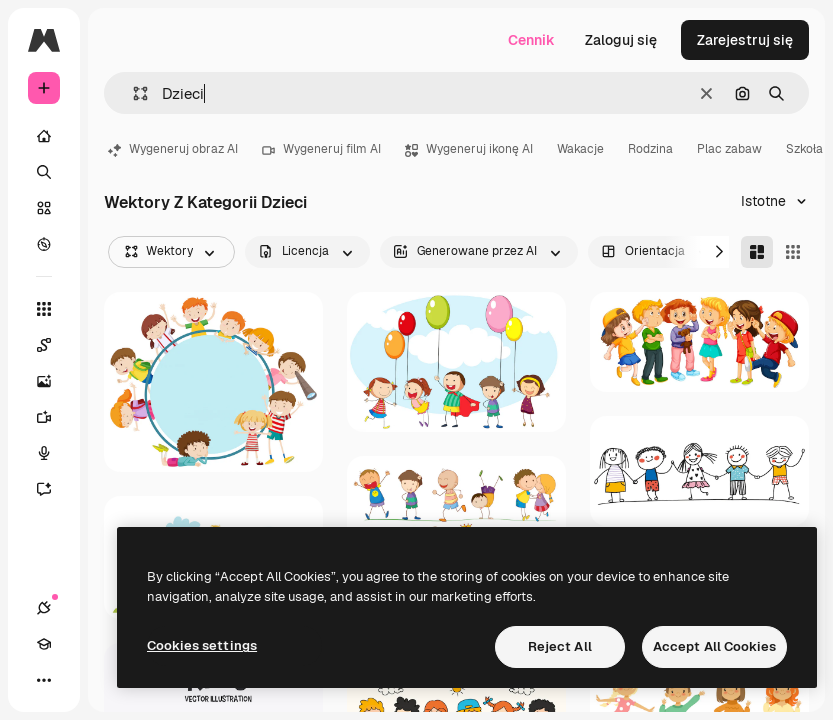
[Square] (793, 252)
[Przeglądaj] (44, 244)
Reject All (560, 646)
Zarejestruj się (745, 40)
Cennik (531, 40)
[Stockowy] (44, 208)
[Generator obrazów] (54, 381)
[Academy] (44, 644)
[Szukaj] (44, 172)
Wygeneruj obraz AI (173, 149)
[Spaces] (54, 345)
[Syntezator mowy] (54, 453)
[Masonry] (757, 252)
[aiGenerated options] (479, 252)
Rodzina (650, 149)
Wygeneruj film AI (321, 149)
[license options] (307, 252)
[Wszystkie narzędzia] (44, 309)
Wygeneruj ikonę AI (469, 149)
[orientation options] (657, 252)
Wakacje (580, 149)
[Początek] (44, 136)
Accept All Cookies (714, 646)
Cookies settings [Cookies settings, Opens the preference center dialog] (202, 645)
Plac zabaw (729, 149)
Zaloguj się (621, 40)
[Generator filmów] (54, 417)
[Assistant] (54, 489)
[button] (132, 93)
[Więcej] (44, 680)
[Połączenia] (44, 608)
